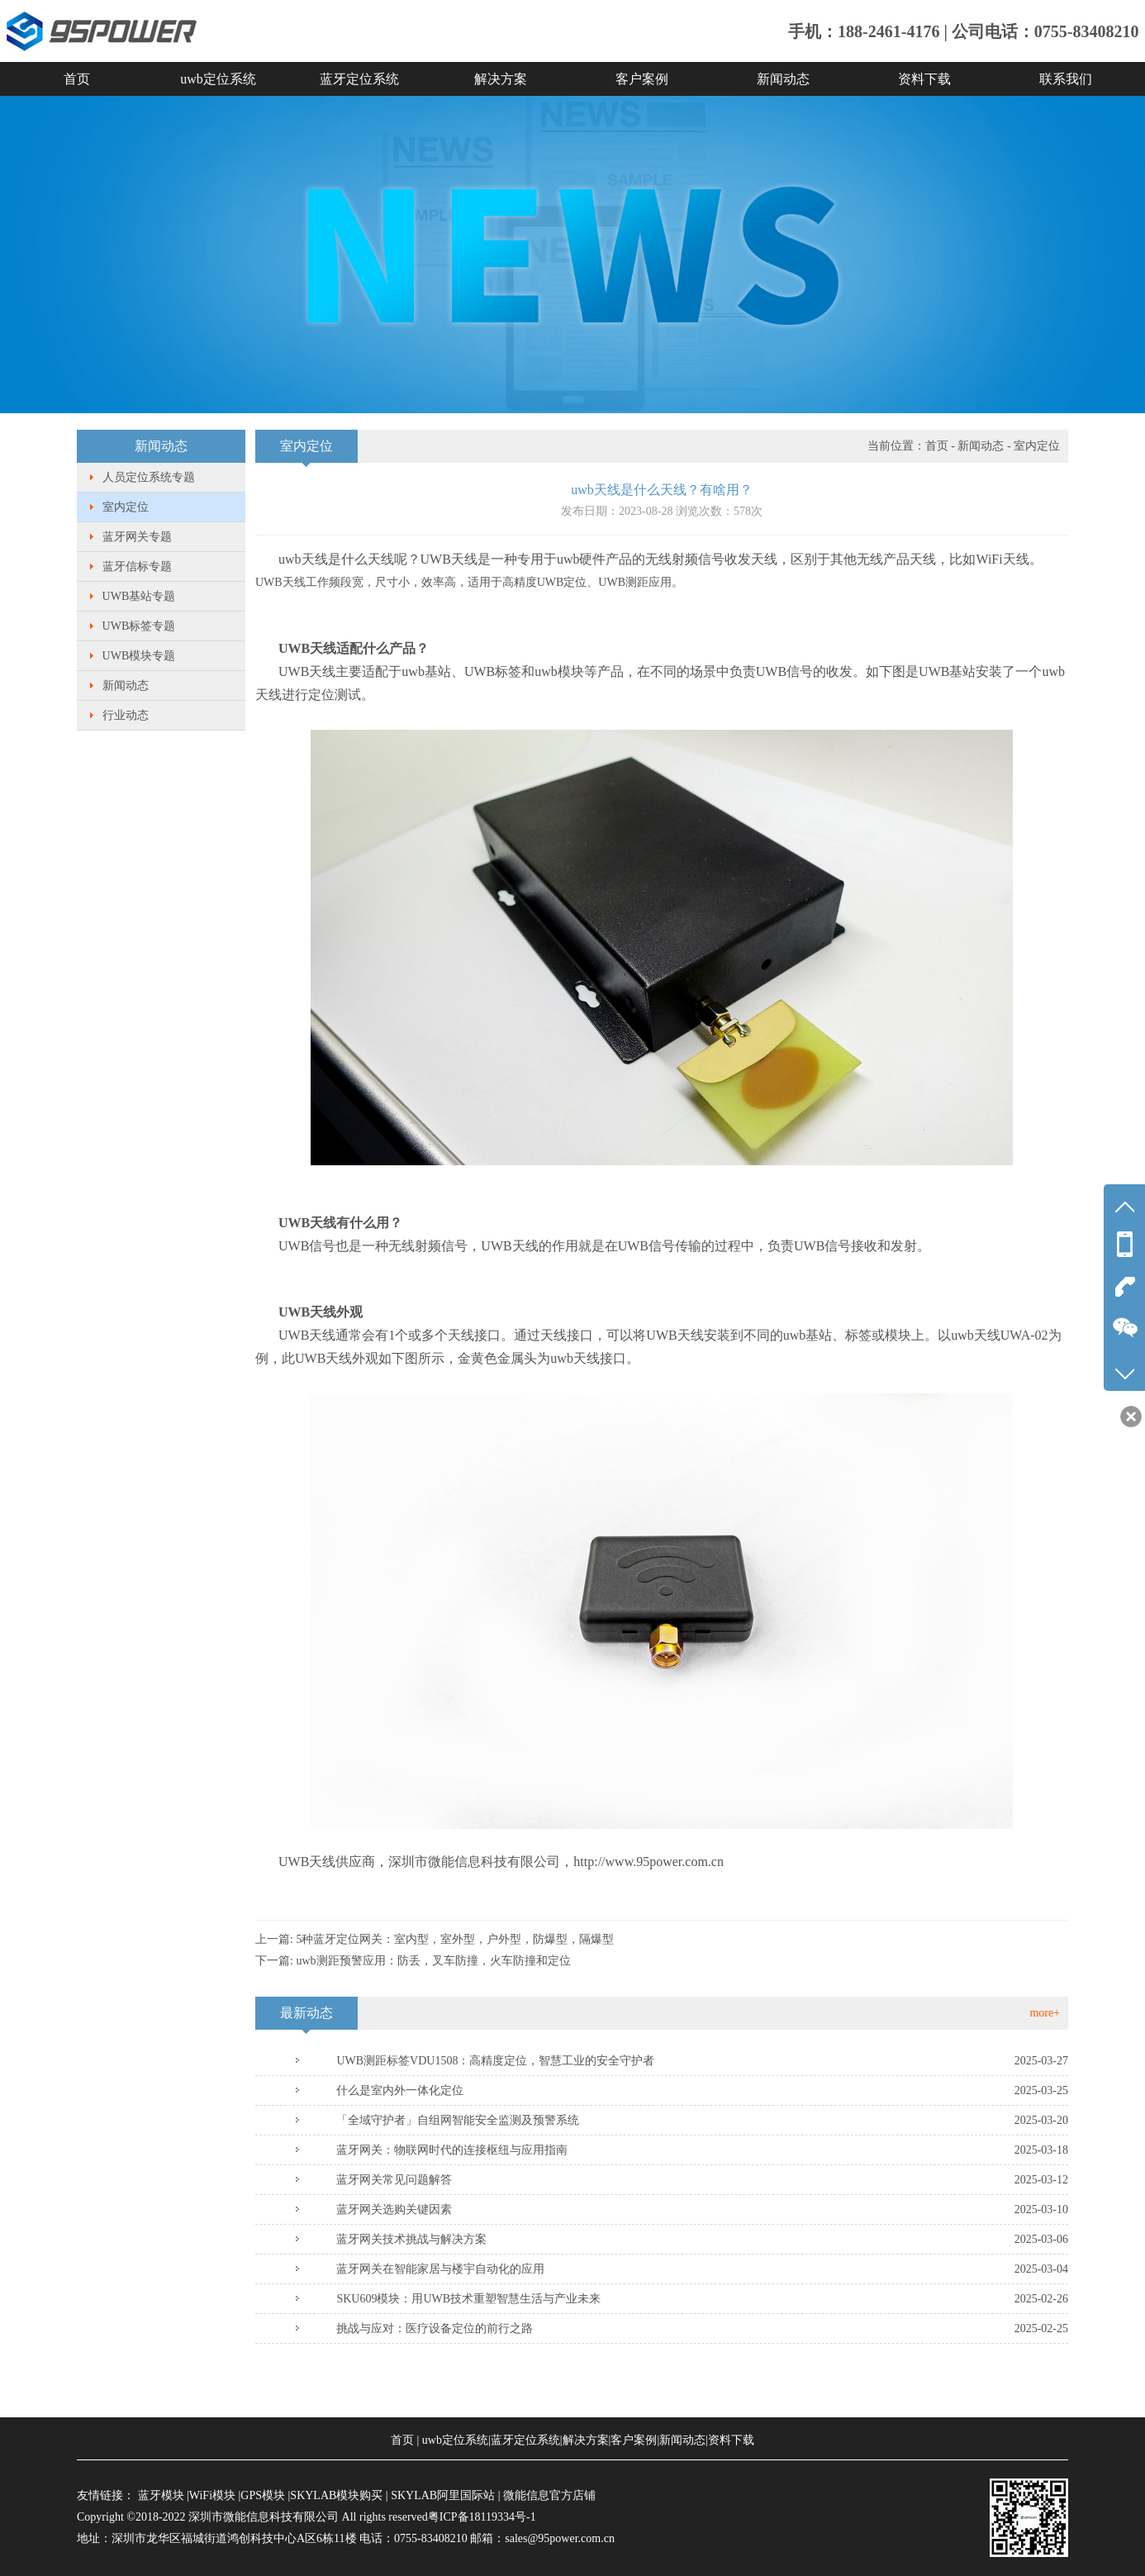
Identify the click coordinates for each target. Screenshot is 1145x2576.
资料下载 (924, 79)
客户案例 (641, 79)
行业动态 (125, 715)
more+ (1044, 2013)
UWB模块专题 (139, 656)
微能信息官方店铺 (549, 2495)
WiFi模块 (212, 2495)
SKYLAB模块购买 (336, 2495)
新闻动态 (783, 79)
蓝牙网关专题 (137, 537)
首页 (77, 79)
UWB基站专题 (139, 596)
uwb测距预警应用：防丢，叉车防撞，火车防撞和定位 (433, 1961)
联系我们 (1065, 79)
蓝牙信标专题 (137, 566)
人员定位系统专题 (148, 477)
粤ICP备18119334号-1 (482, 2517)
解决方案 (500, 79)
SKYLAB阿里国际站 (443, 2495)
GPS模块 (262, 2495)
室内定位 (125, 507)
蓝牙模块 (161, 2495)
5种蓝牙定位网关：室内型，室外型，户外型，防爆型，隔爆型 (455, 1939)
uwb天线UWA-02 (999, 1335)
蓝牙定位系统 (359, 79)
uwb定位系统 (218, 79)
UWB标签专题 (139, 626)
